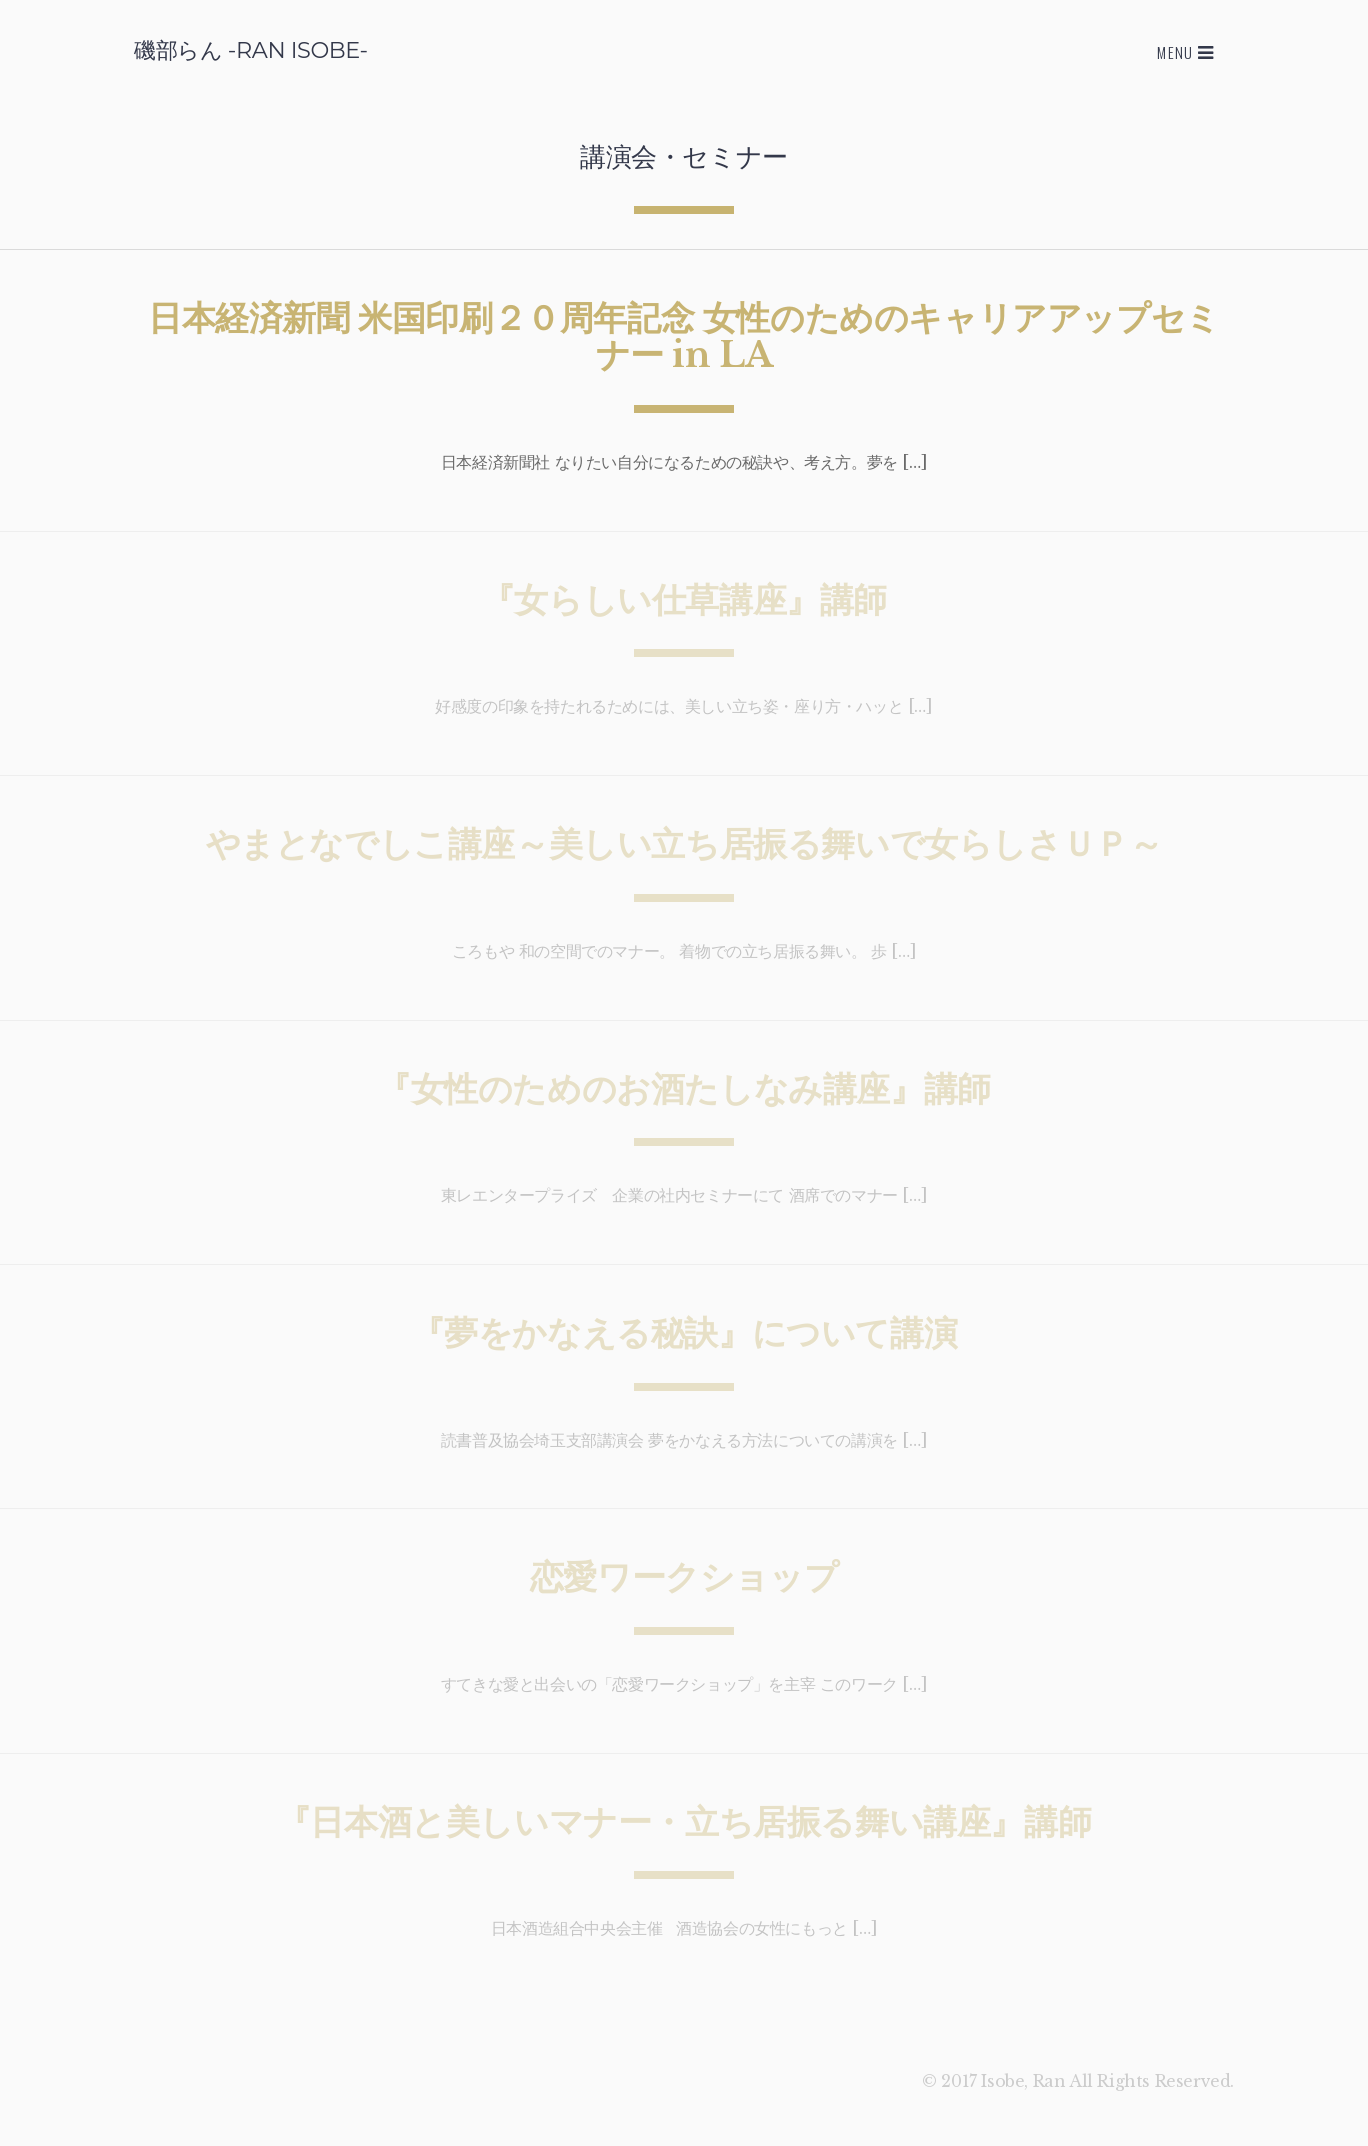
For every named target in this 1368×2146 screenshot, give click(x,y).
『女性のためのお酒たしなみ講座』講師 (684, 1089)
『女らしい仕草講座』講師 (684, 600)
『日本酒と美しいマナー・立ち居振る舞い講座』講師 (684, 1822)
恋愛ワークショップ (684, 1577)
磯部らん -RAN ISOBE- (251, 50)
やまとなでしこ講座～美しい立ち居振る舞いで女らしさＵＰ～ (684, 844)
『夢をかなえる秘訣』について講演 (684, 1333)
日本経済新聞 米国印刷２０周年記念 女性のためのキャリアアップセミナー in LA (684, 337)
